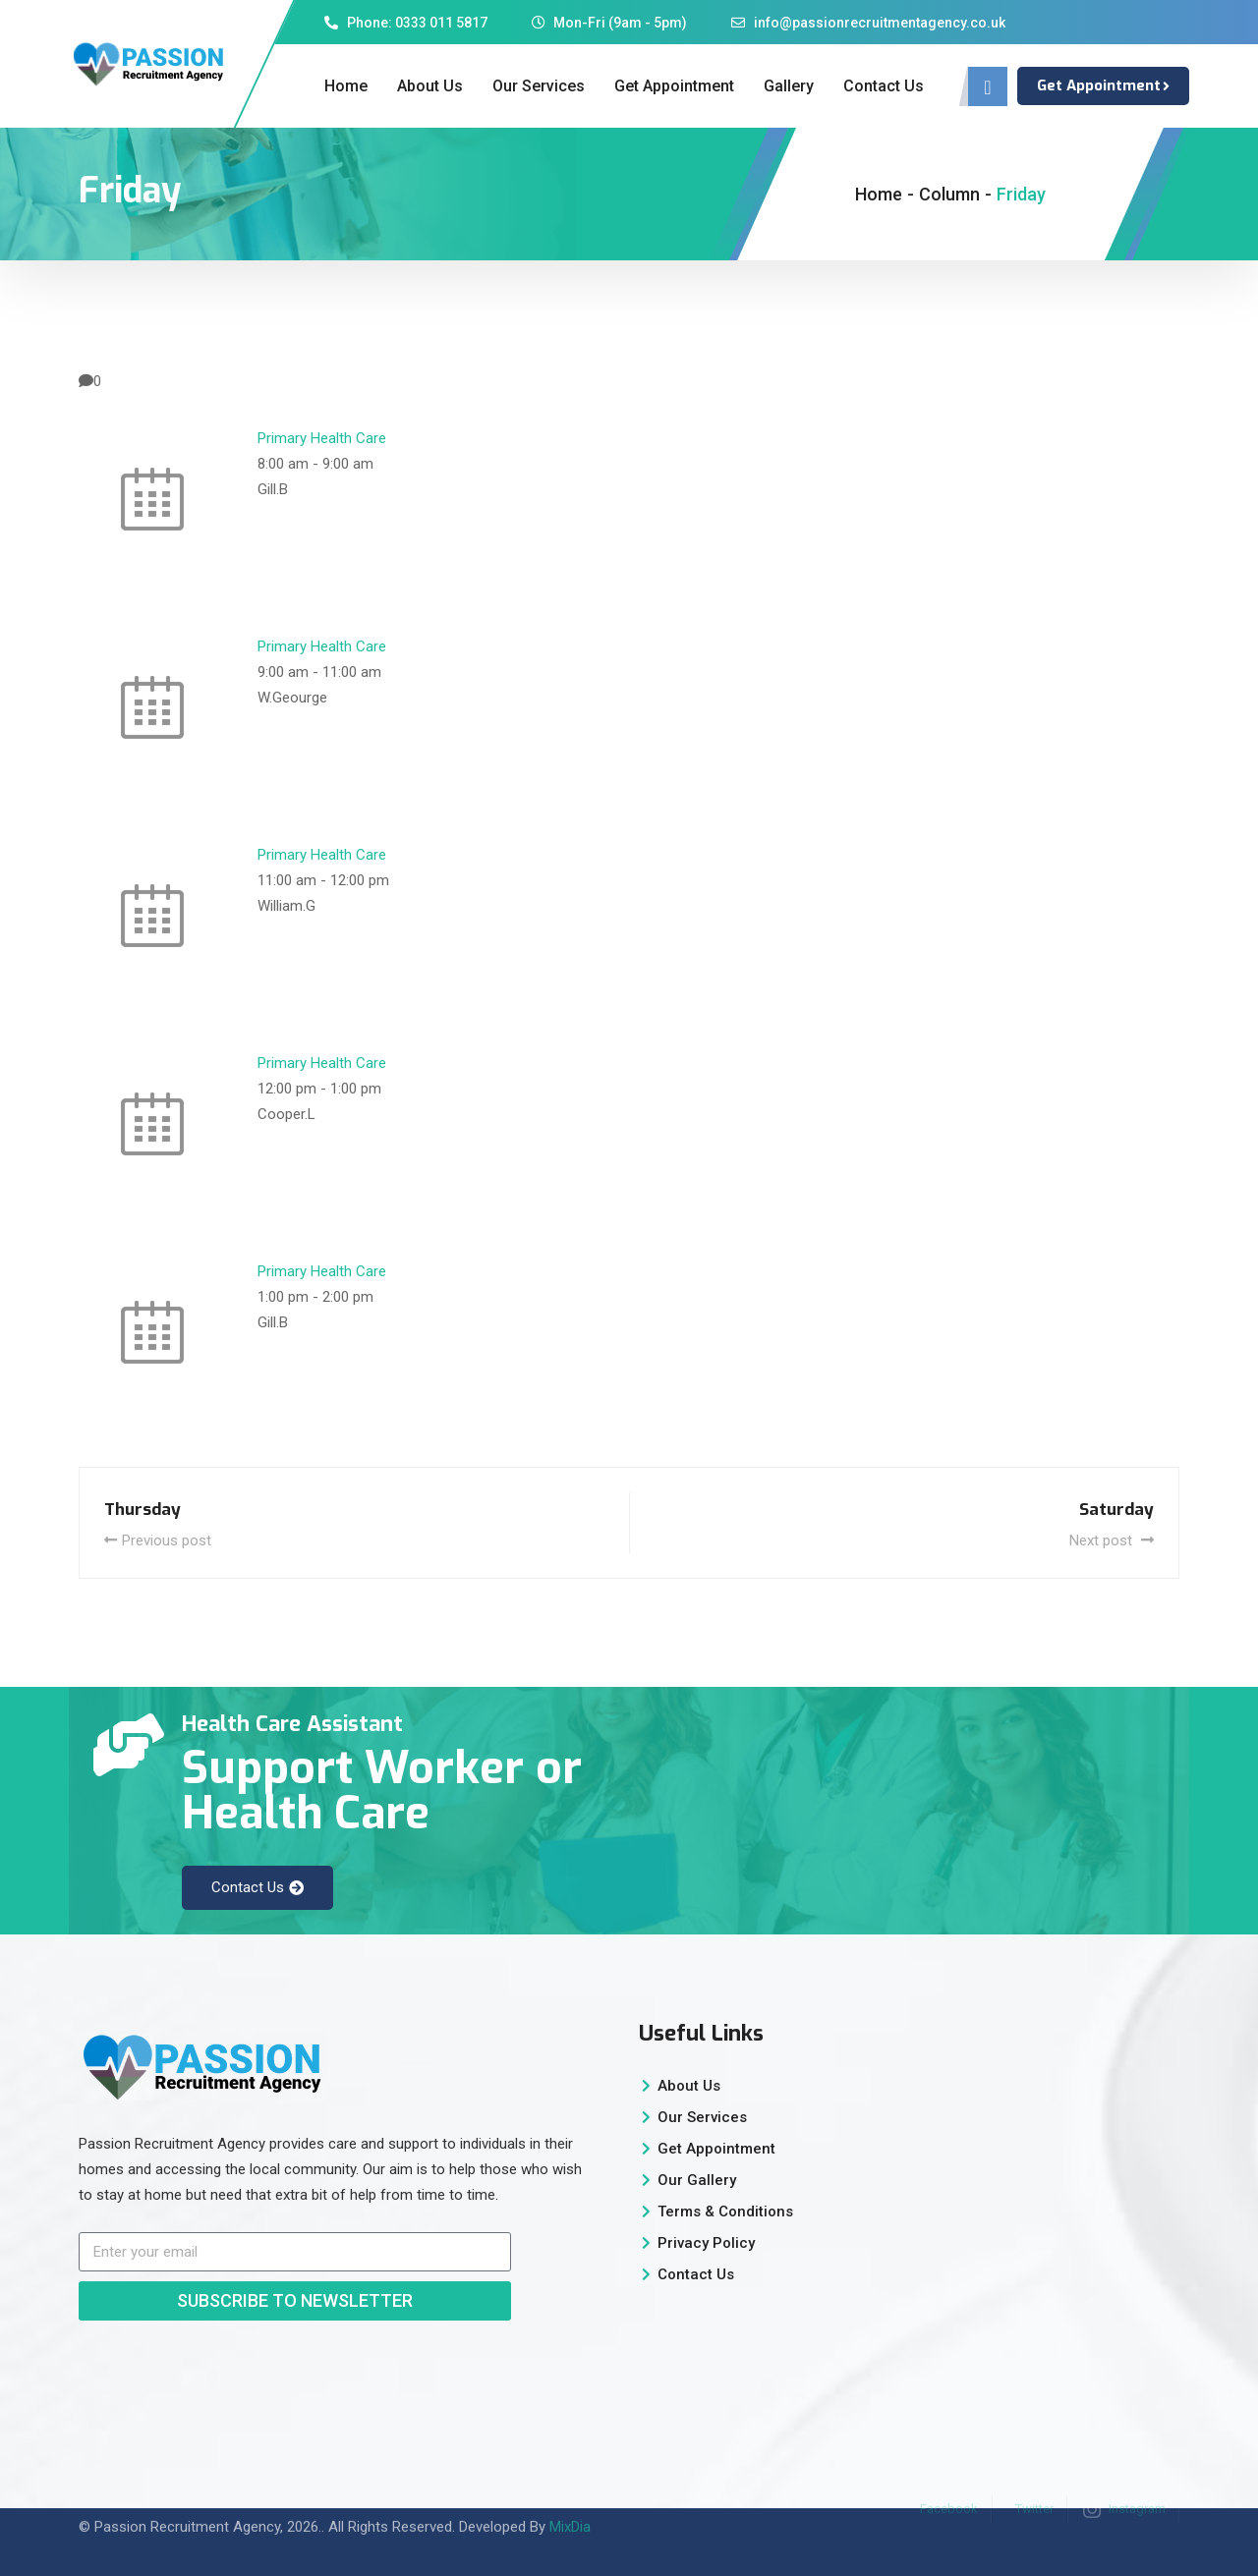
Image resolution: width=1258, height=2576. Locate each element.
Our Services (538, 86)
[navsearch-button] (987, 86)
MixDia (570, 2510)
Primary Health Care (321, 438)
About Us (430, 86)
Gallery (789, 86)
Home (346, 86)
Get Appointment (674, 86)
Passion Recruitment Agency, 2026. (207, 2510)
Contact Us (883, 86)
